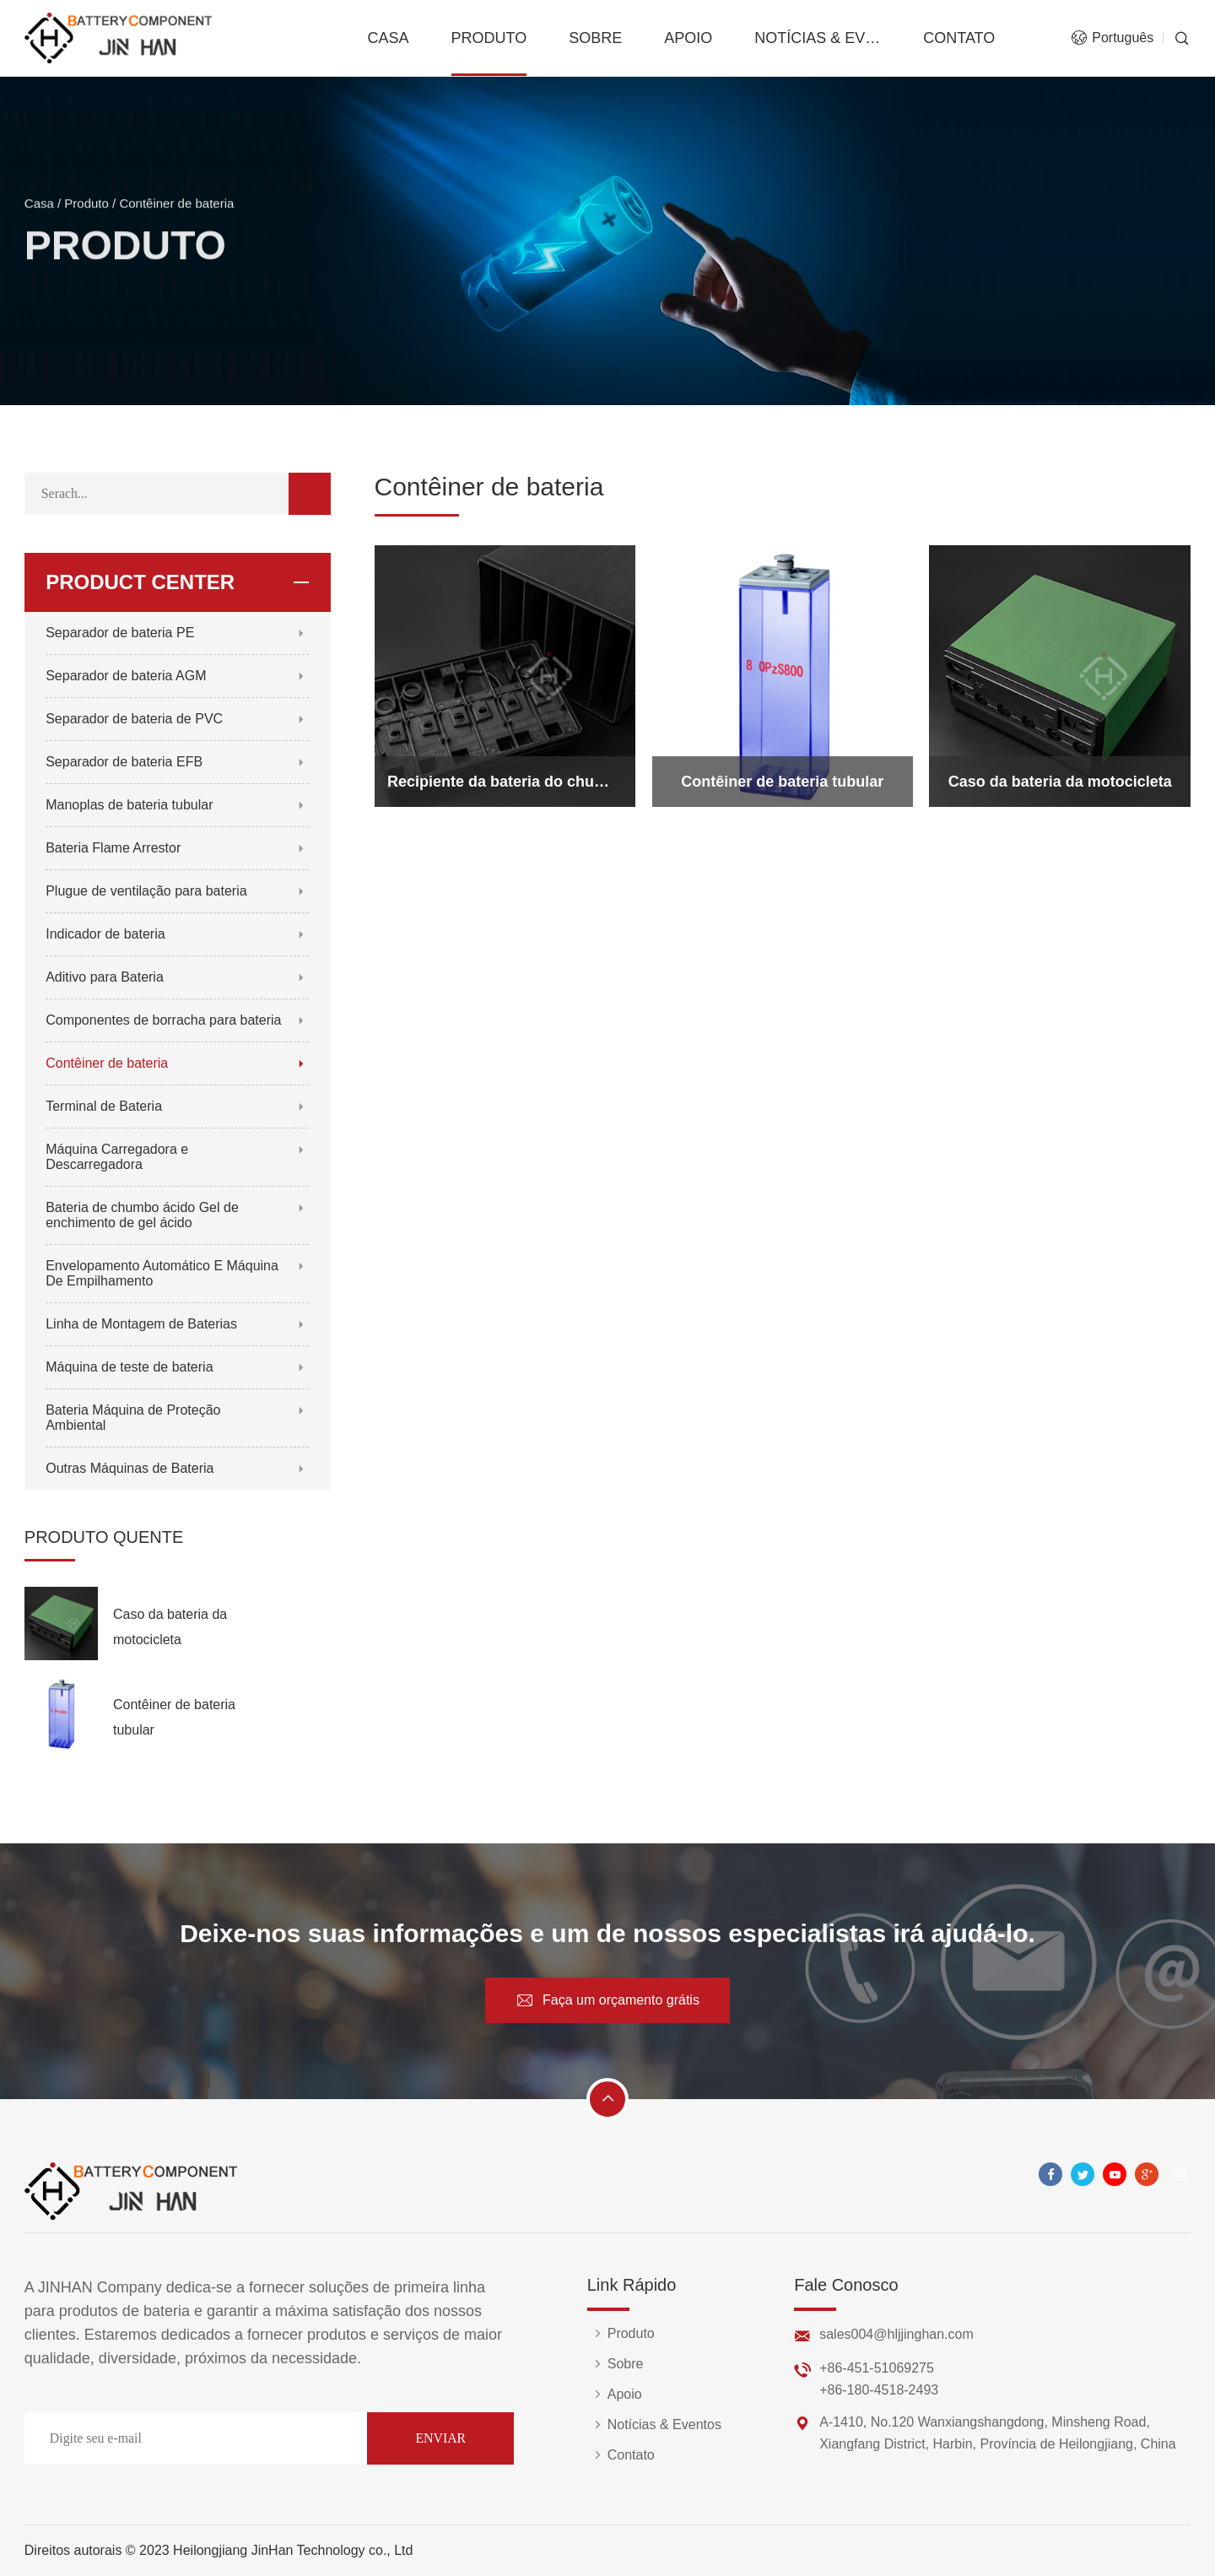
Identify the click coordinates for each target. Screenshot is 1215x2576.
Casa (387, 38)
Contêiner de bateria (176, 211)
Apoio (688, 38)
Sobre (595, 38)
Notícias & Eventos (817, 38)
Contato (959, 38)
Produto (489, 38)
